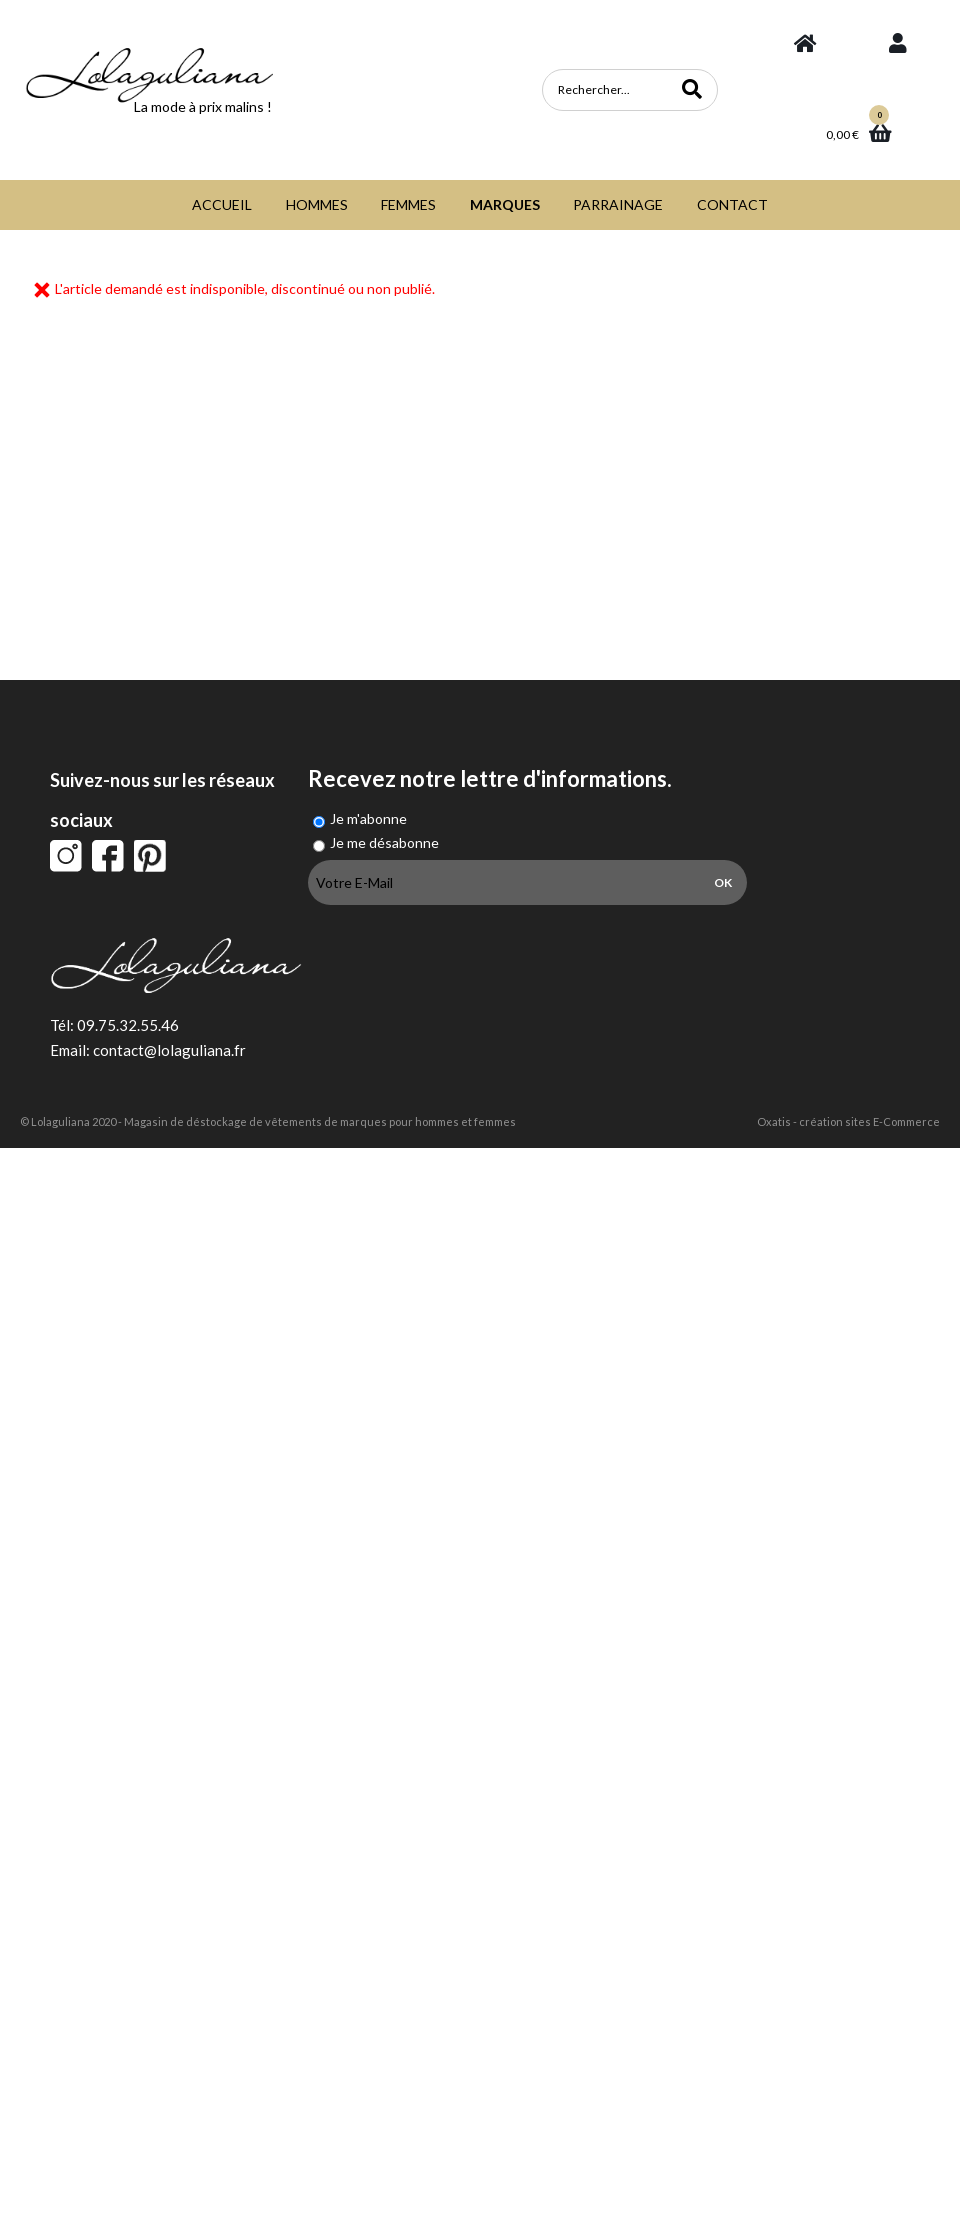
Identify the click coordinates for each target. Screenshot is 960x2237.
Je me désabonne (384, 842)
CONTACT (732, 204)
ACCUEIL (222, 204)
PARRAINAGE (618, 204)
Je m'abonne (368, 818)
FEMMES (408, 204)
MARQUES (505, 204)
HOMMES (317, 204)
